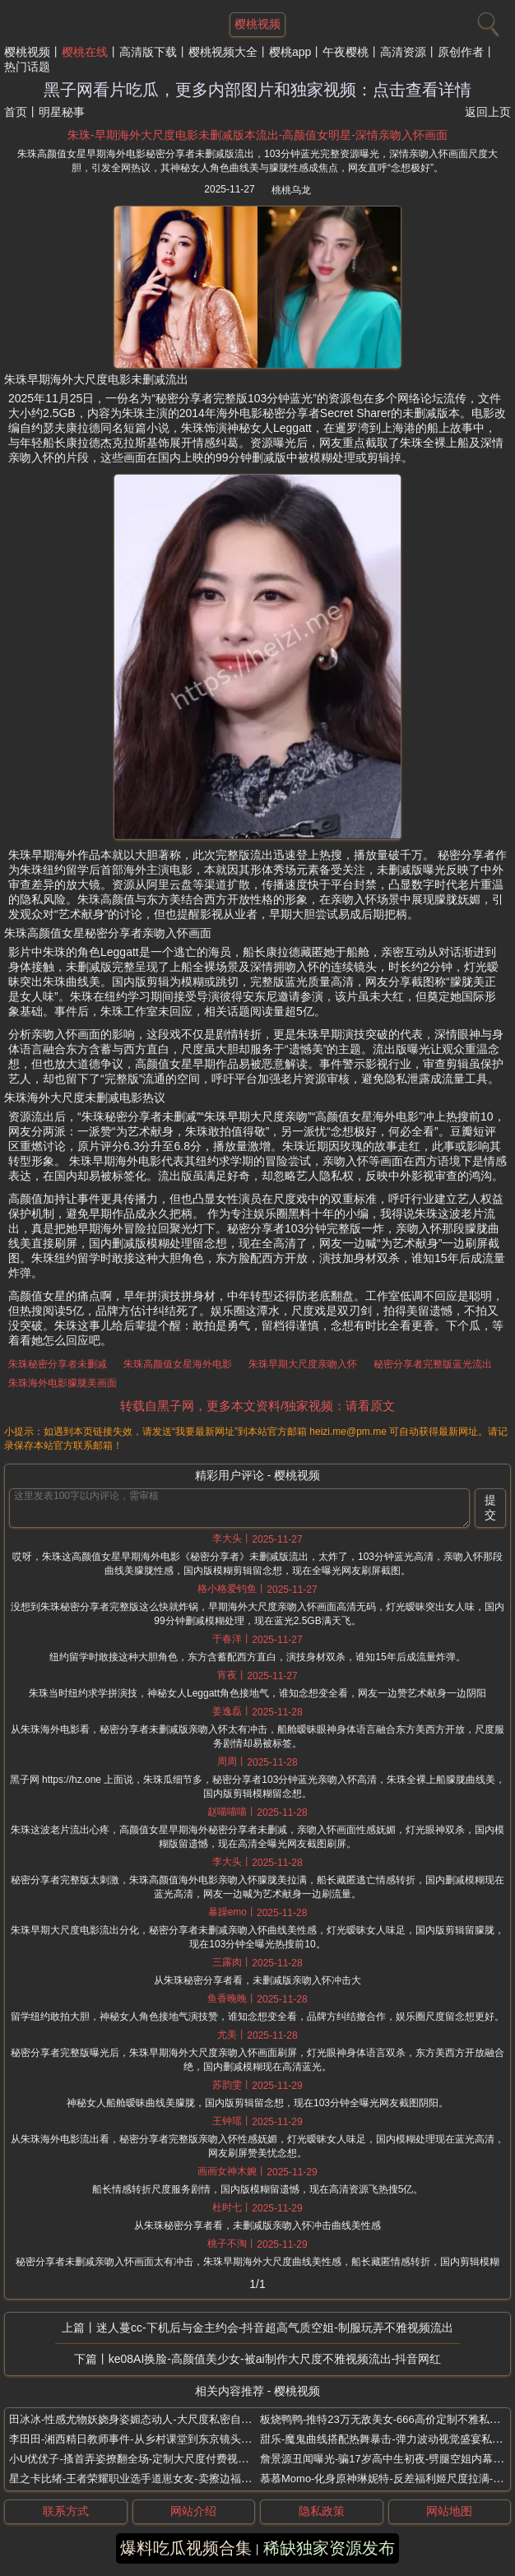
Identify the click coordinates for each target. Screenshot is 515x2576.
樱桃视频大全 (223, 51)
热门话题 (27, 66)
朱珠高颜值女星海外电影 (177, 1364)
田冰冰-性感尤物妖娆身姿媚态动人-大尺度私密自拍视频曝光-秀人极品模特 (185, 2419)
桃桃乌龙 (291, 190)
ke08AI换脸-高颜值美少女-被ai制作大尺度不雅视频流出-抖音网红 (275, 2358)
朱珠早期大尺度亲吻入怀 (302, 1364)
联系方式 (66, 2511)
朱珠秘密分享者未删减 (57, 1364)
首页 (15, 111)
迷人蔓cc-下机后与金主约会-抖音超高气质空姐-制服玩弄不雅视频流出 (274, 2327)
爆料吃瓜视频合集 (186, 2548)
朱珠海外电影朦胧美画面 (62, 1383)
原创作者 (461, 51)
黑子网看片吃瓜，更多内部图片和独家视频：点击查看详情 (257, 90)
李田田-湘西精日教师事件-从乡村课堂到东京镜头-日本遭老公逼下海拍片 (180, 2439)
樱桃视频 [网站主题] (257, 23)
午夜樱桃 (345, 51)
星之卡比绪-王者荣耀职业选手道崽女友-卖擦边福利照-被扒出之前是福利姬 (185, 2478)
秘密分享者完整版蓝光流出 (432, 1364)
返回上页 (488, 111)
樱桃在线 (85, 51)
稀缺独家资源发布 (329, 2548)
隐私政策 (322, 2511)
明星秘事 (62, 111)
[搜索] (486, 20)
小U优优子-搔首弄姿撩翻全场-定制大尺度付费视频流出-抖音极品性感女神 (184, 2459)
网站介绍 (193, 2511)
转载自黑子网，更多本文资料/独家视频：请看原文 (257, 1406)
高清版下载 (148, 51)
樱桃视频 (27, 51)
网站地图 (449, 2511)
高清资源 (403, 51)
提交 (490, 1507)
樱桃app (290, 51)
